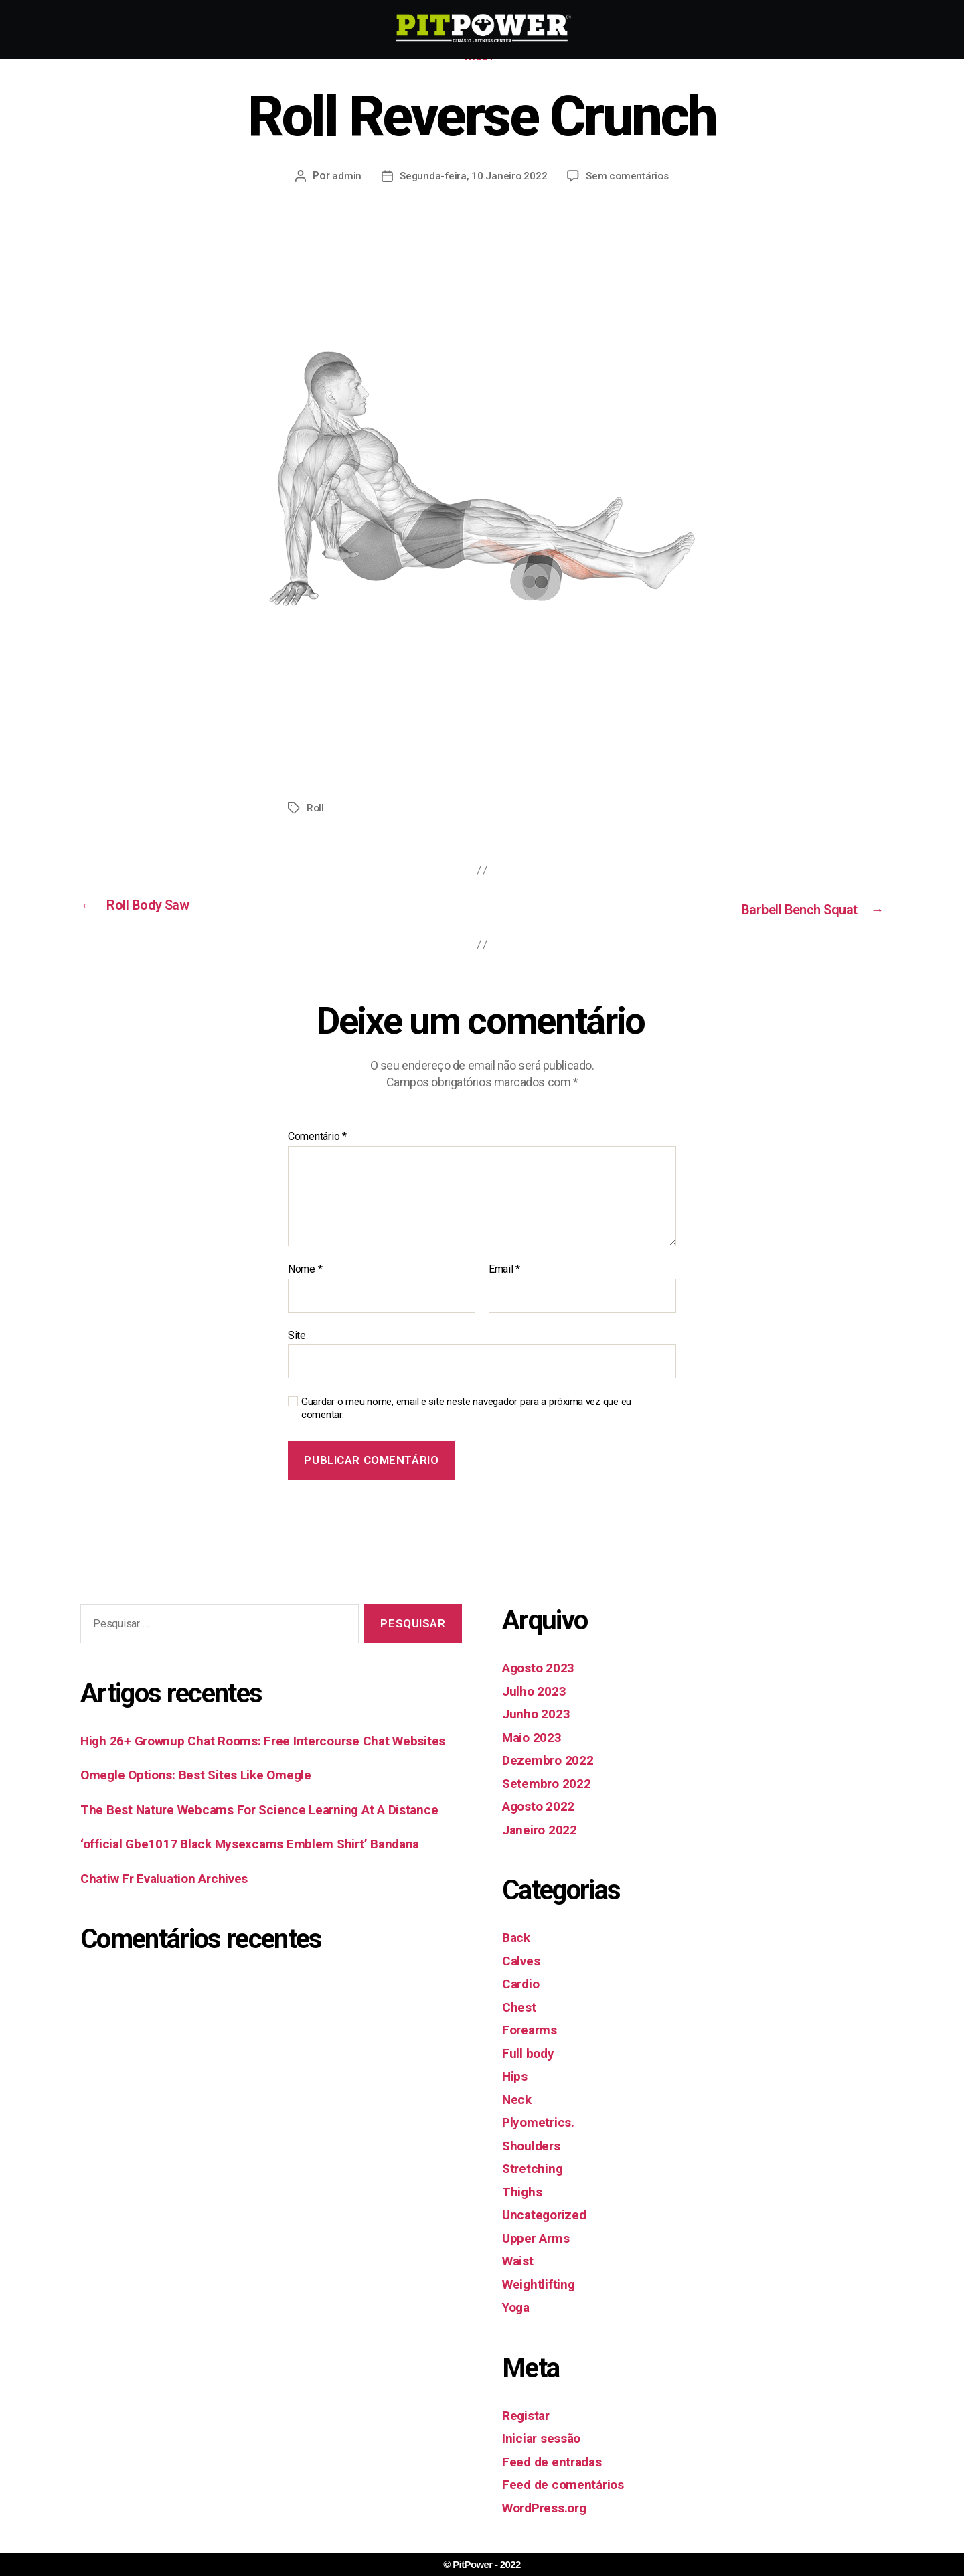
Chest (521, 2008)
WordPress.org (549, 2508)
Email (504, 1271)
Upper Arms (539, 2239)
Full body (530, 2054)
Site (297, 1336)
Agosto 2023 (543, 1669)
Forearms (532, 2031)
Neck (518, 2100)
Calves (523, 1961)
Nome (305, 1271)
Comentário (317, 1138)
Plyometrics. (541, 2123)
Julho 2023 (537, 1692)
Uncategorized (548, 2216)
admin (344, 178)
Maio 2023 (535, 1738)
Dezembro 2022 (552, 1761)
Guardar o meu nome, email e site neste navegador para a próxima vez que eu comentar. (466, 1409)
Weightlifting (542, 2285)
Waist (482, 60)
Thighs (523, 2192)
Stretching (535, 2170)
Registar (528, 2416)
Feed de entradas (556, 2462)
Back (517, 1939)
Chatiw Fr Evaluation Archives (173, 1922)
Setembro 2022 (551, 1784)
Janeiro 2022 (543, 1830)
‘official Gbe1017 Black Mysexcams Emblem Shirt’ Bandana (263, 1887)
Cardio (522, 1985)
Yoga (518, 2308)
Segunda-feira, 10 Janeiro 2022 (472, 178)
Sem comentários (628, 178)
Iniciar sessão (545, 2439)
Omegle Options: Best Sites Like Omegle (206, 1797)
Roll (316, 810)
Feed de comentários (568, 2486)
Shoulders (534, 2146)
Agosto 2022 (543, 1807)
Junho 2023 (539, 1715)
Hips (516, 2077)
